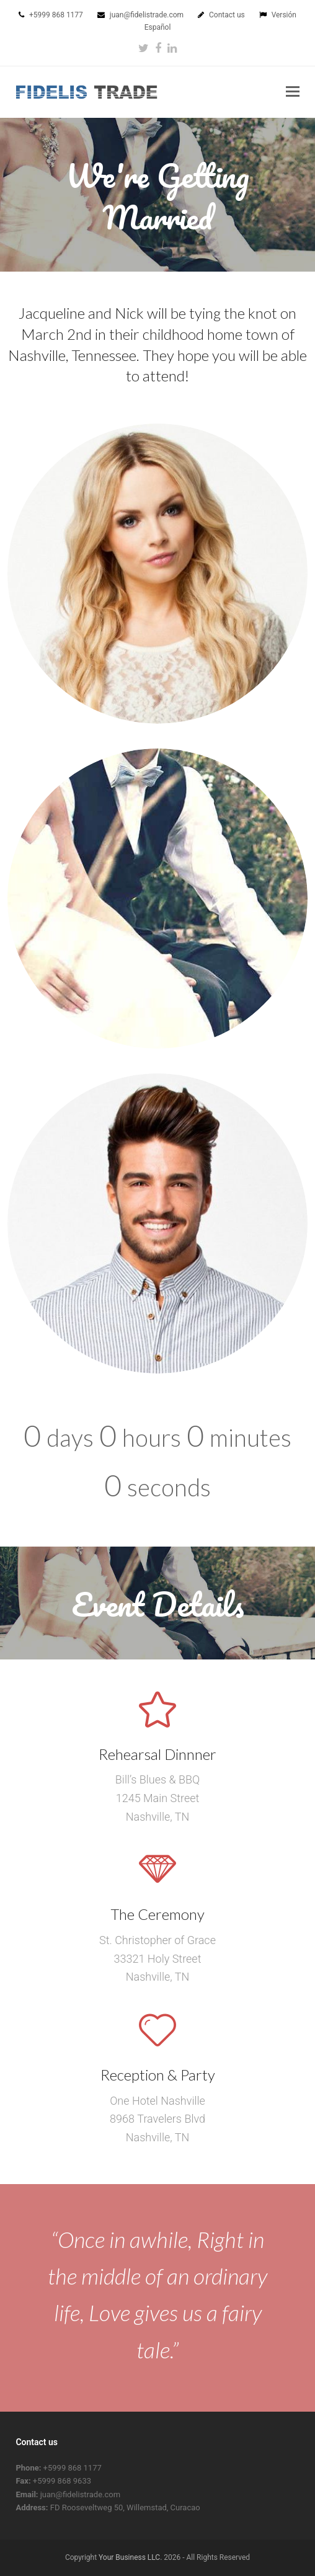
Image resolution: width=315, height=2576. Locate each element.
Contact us (228, 15)
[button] (292, 91)
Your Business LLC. (130, 2557)
